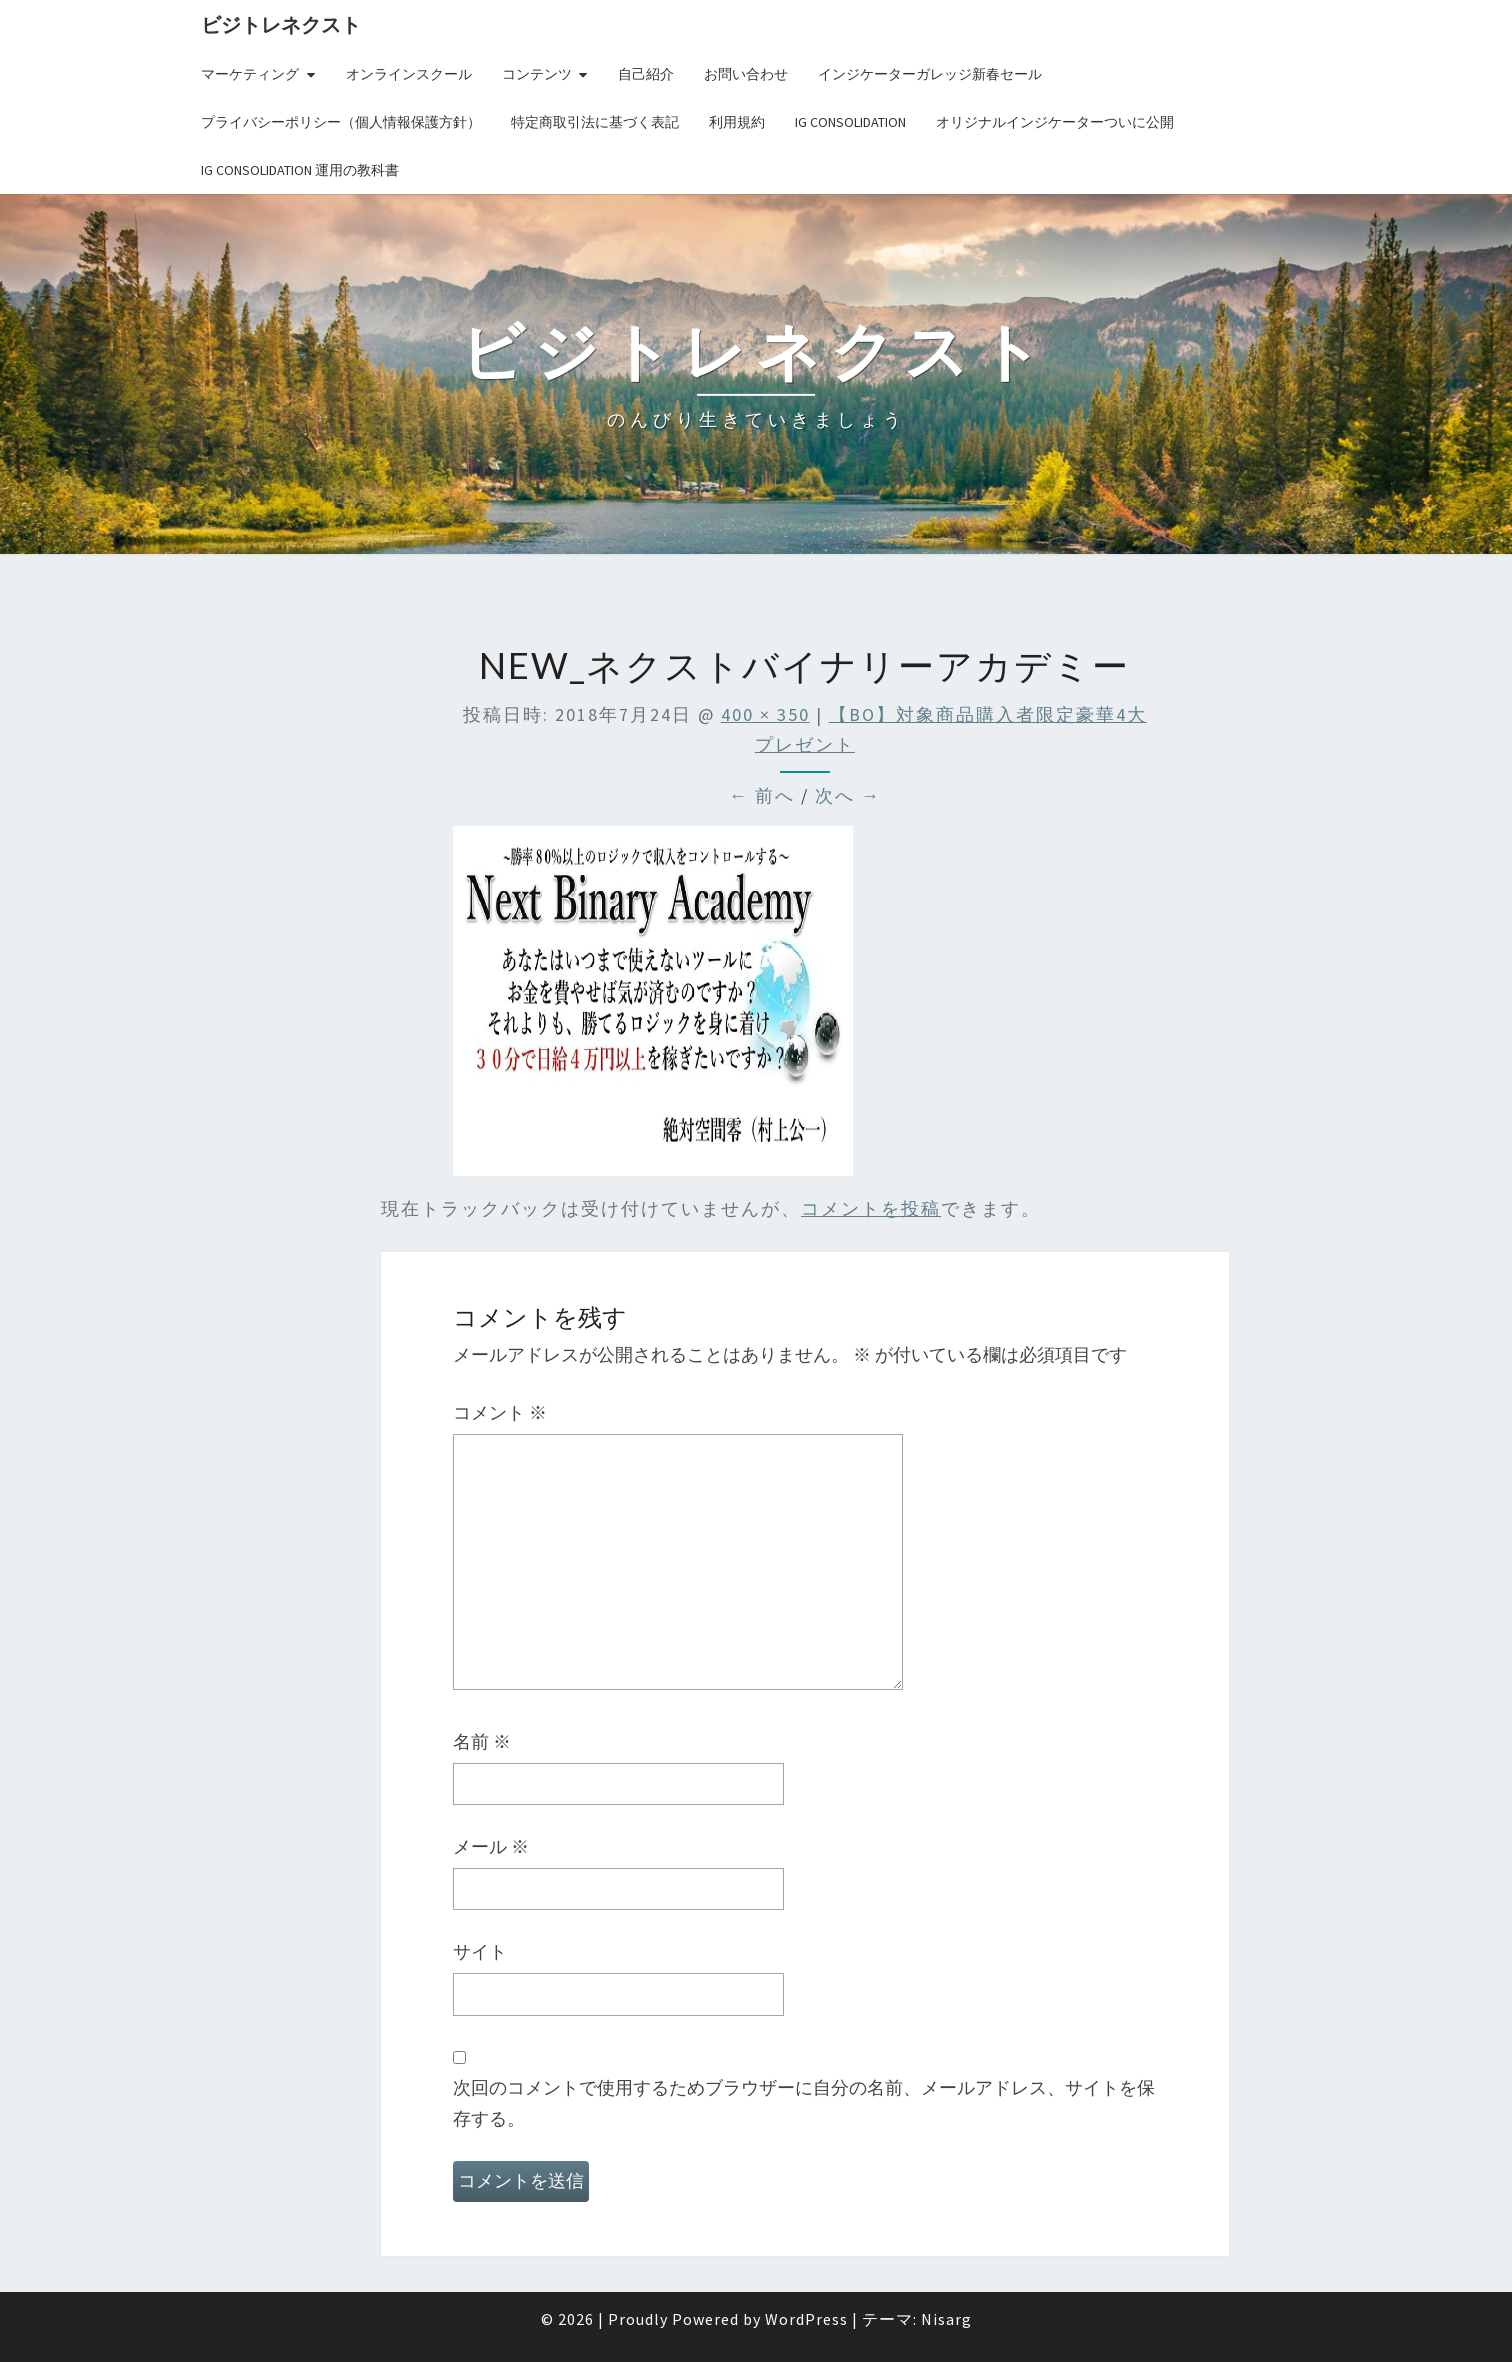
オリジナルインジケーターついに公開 (1055, 122)
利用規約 (737, 122)
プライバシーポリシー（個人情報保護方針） (341, 122)
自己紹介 (646, 74)
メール (491, 1846)
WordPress (806, 2319)
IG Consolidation (850, 122)
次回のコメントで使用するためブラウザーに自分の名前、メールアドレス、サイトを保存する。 (804, 2103)
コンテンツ (537, 74)
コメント (500, 1412)
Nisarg (946, 2319)
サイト (480, 1951)
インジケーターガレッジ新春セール (930, 74)
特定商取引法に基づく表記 (595, 122)
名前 (482, 1741)
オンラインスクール (409, 74)
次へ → (848, 795)
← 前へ (762, 795)
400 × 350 (765, 714)
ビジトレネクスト (281, 24)
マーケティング (250, 74)
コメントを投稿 (871, 1208)
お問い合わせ (746, 74)
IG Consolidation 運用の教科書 (300, 170)
